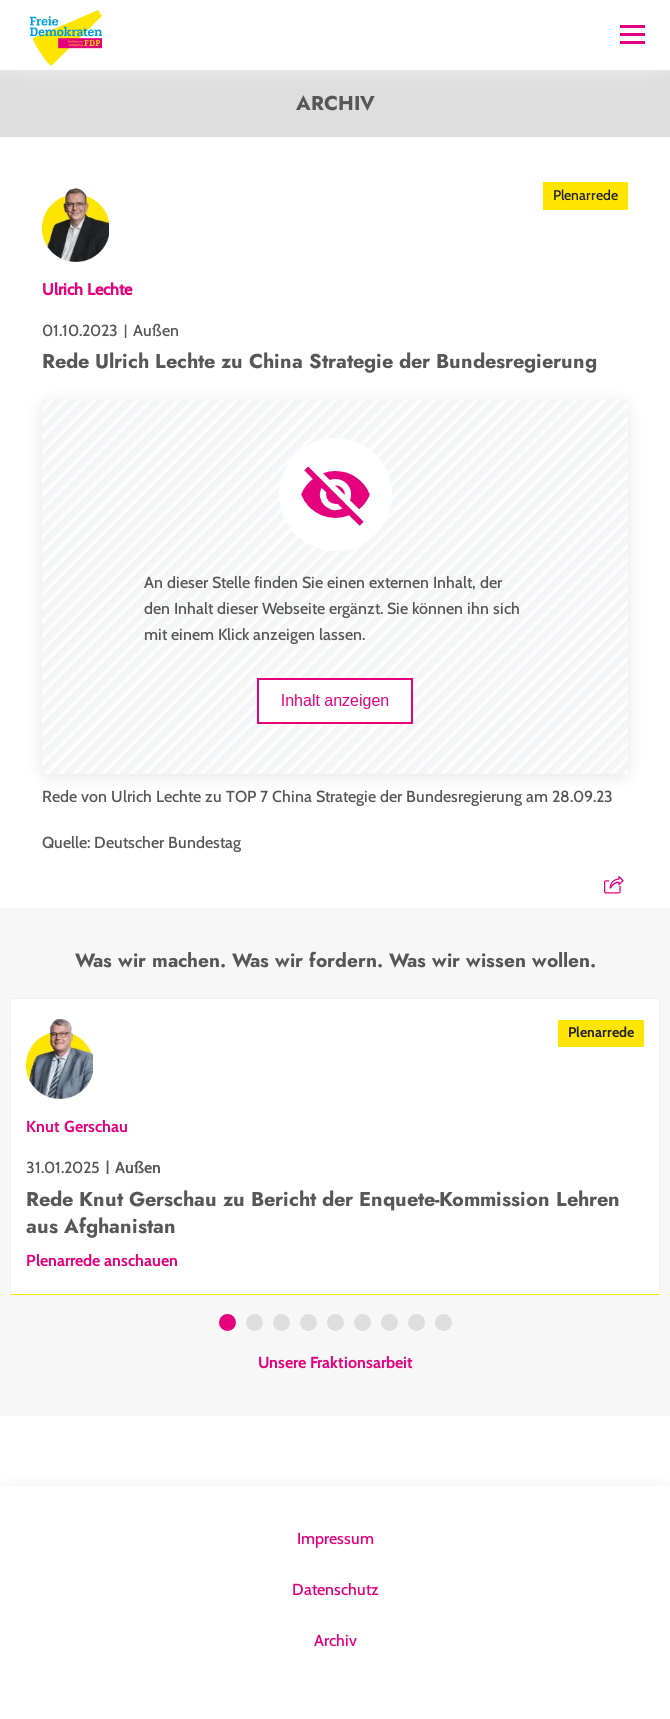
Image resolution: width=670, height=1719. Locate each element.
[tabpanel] (335, 1146)
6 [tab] (362, 1325)
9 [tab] (443, 1325)
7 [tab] (389, 1325)
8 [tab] (416, 1325)
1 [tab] (227, 1325)
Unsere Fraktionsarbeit (335, 1363)
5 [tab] (335, 1325)
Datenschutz (335, 1589)
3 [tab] (281, 1325)
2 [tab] (254, 1325)
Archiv (335, 1640)
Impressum (335, 1538)
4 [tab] (308, 1325)
